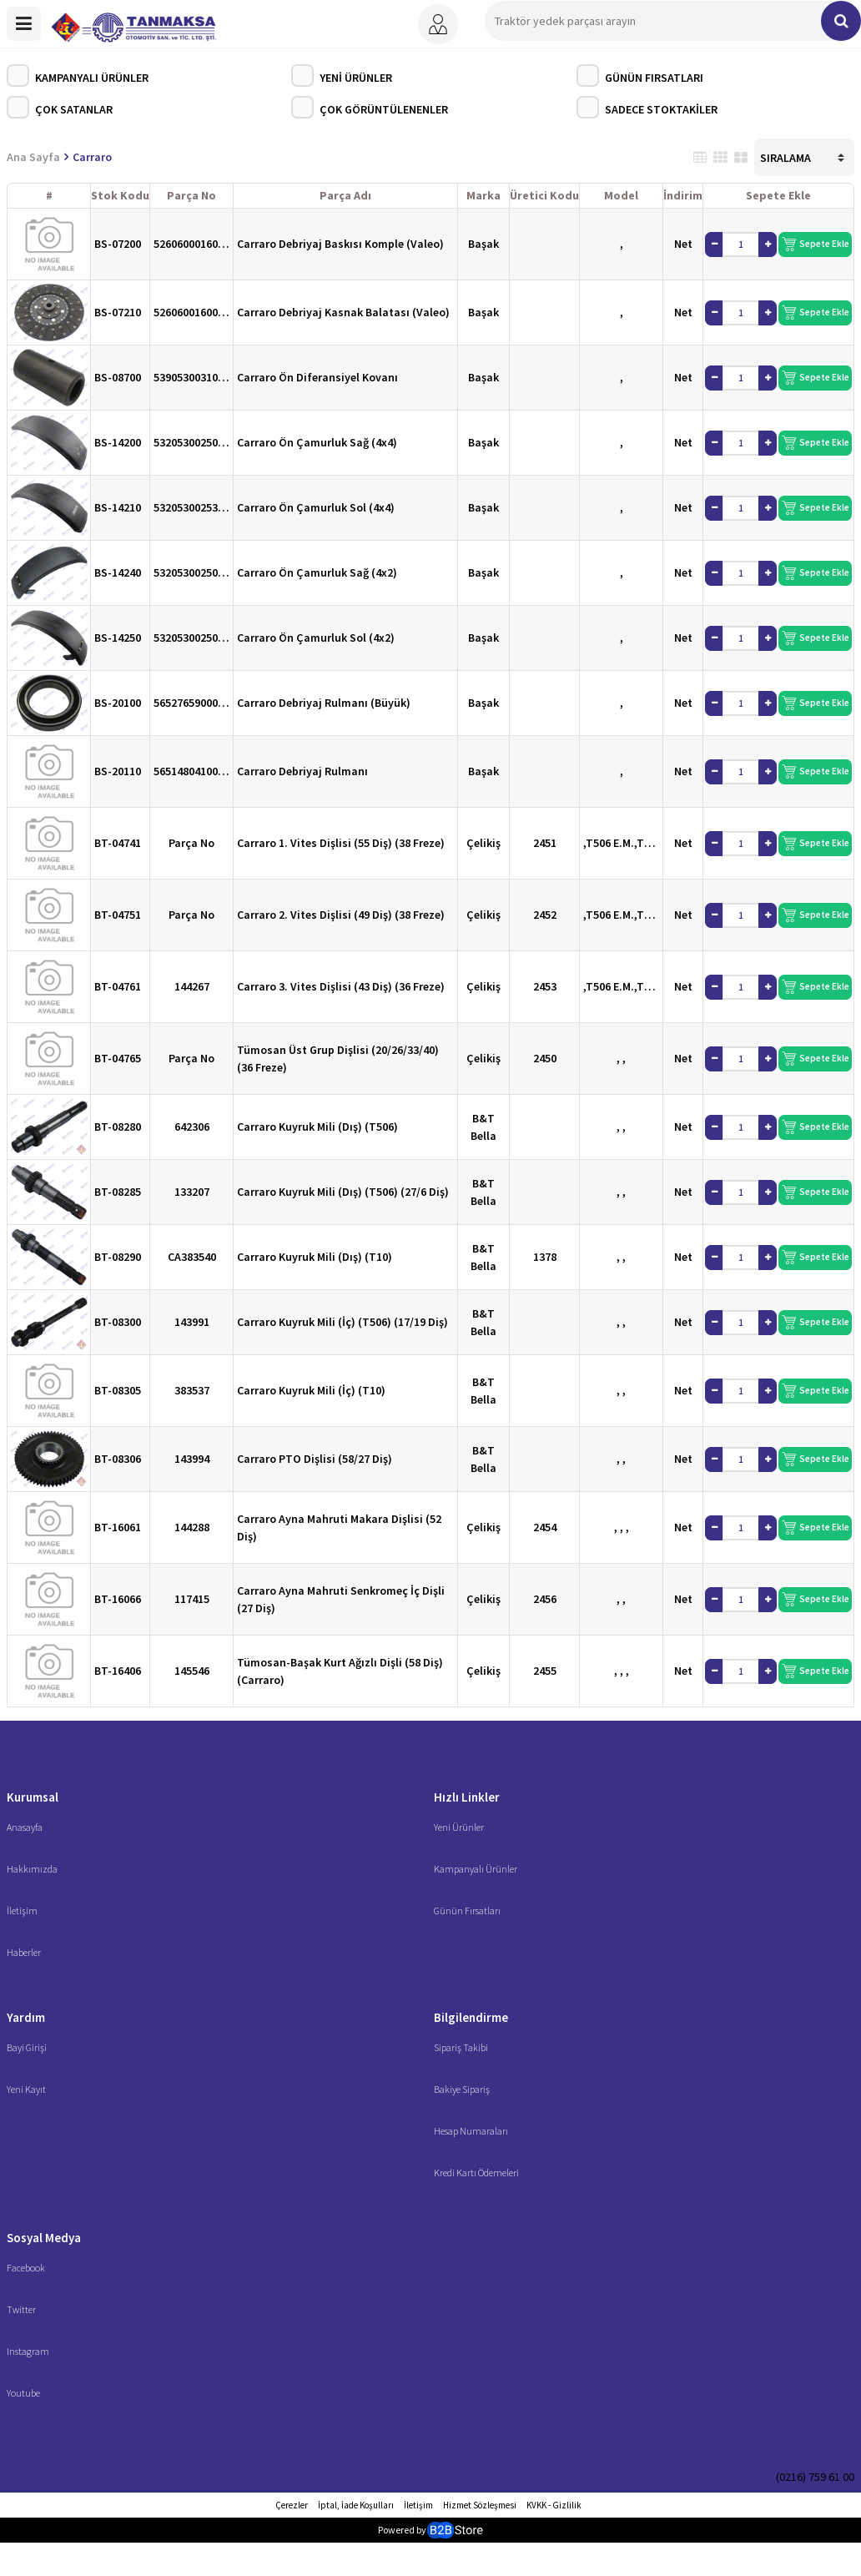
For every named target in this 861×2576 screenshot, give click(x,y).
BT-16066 (117, 1598)
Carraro (92, 156)
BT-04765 (117, 1058)
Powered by (430, 2530)
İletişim (22, 1910)
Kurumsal (32, 1797)
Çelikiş (483, 842)
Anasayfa (25, 1827)
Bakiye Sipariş (462, 2089)
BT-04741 (117, 842)
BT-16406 (117, 1670)
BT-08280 (117, 1126)
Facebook (26, 2267)
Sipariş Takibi (461, 2047)
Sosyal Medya (44, 2238)
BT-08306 (117, 1458)
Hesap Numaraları (471, 2131)
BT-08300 (117, 1321)
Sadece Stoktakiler (647, 107)
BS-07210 (117, 312)
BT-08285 (117, 1191)
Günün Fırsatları (640, 75)
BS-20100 (117, 702)
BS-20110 (117, 771)
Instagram (28, 2351)
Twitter (21, 2309)
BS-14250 (117, 637)
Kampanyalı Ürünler (78, 75)
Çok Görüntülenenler (369, 107)
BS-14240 (117, 572)
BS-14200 (117, 442)
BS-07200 (117, 243)
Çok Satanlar (60, 107)
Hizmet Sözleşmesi (479, 2505)
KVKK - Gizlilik (554, 2505)
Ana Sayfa (33, 156)
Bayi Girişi (27, 2047)
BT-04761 (117, 986)
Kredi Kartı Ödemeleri (476, 2172)
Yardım (26, 2017)
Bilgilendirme (471, 2017)
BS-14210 (117, 507)
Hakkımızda (32, 1869)
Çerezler (291, 2505)
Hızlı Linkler (467, 1797)
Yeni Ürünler (341, 75)
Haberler (24, 1952)
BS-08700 (117, 377)
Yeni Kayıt (26, 2089)
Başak (483, 243)
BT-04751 (117, 914)
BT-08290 (117, 1256)
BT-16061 (117, 1527)
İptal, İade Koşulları (356, 2505)
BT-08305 (117, 1390)
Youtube (23, 2393)
